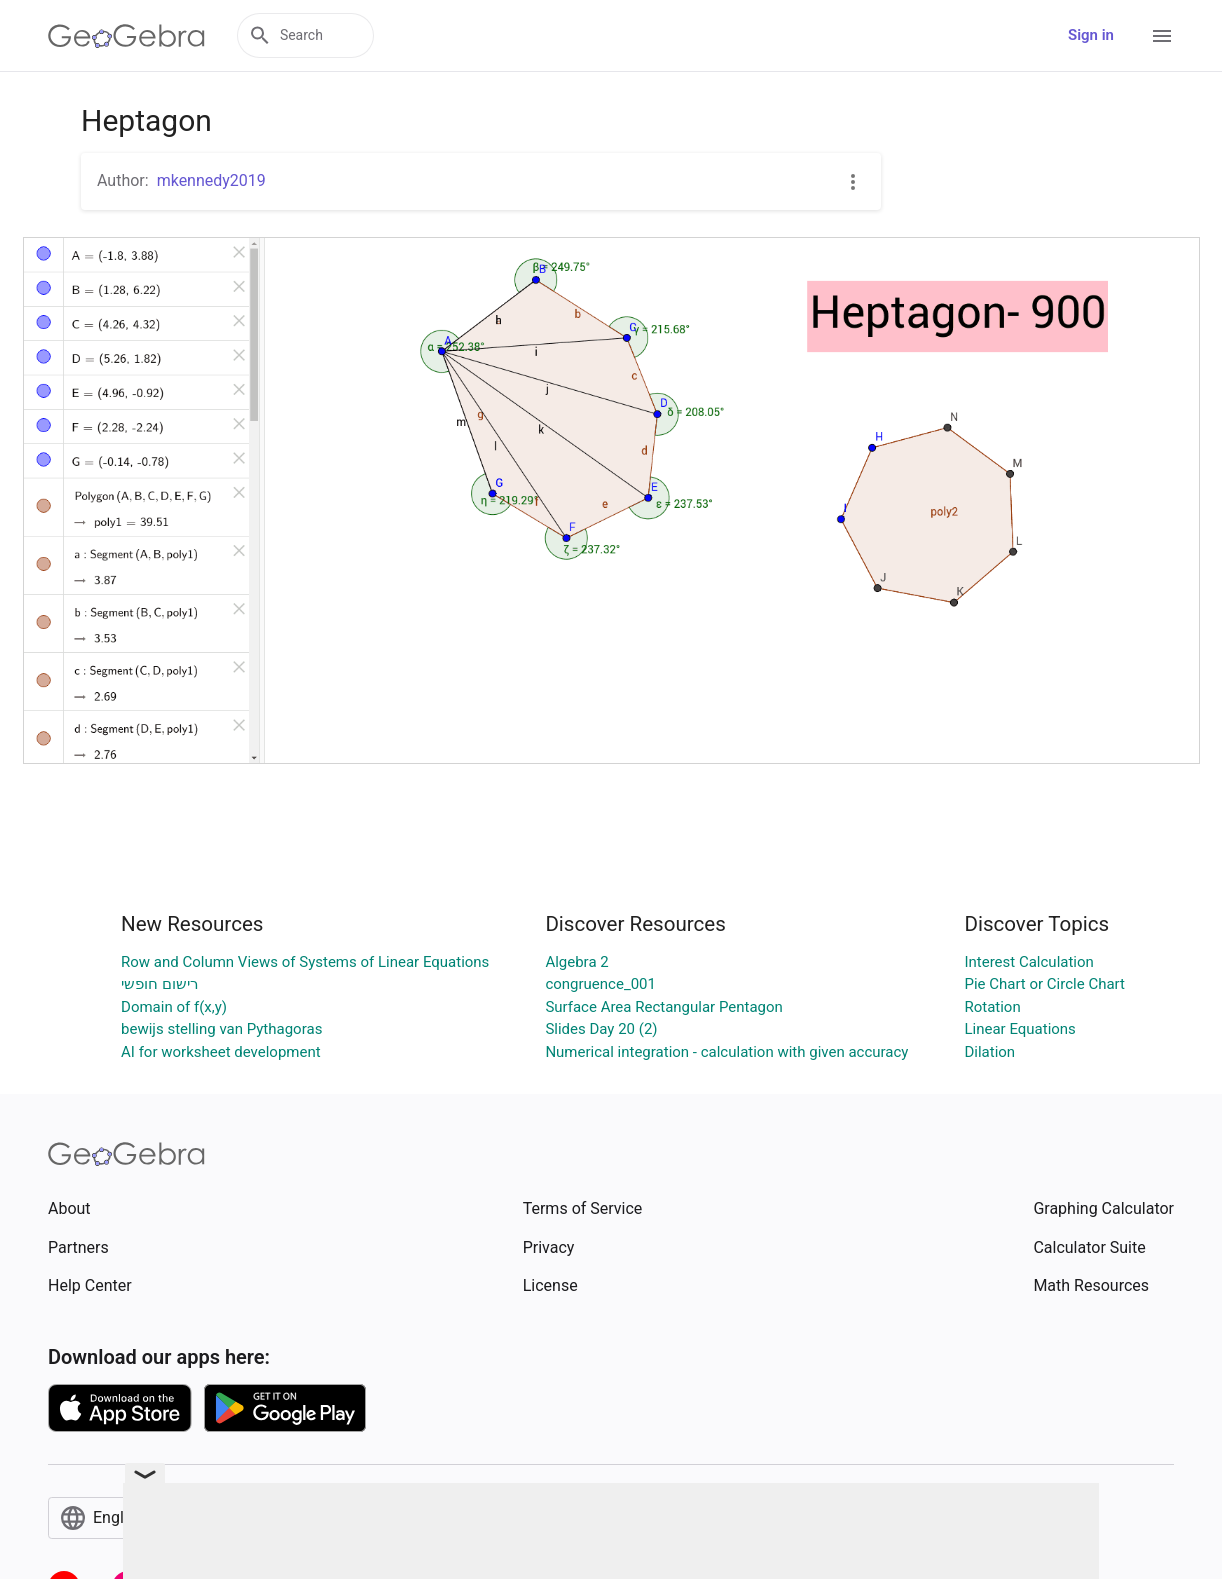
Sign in (1091, 35)
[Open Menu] (1162, 36)
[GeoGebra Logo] (126, 36)
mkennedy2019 (211, 180)
